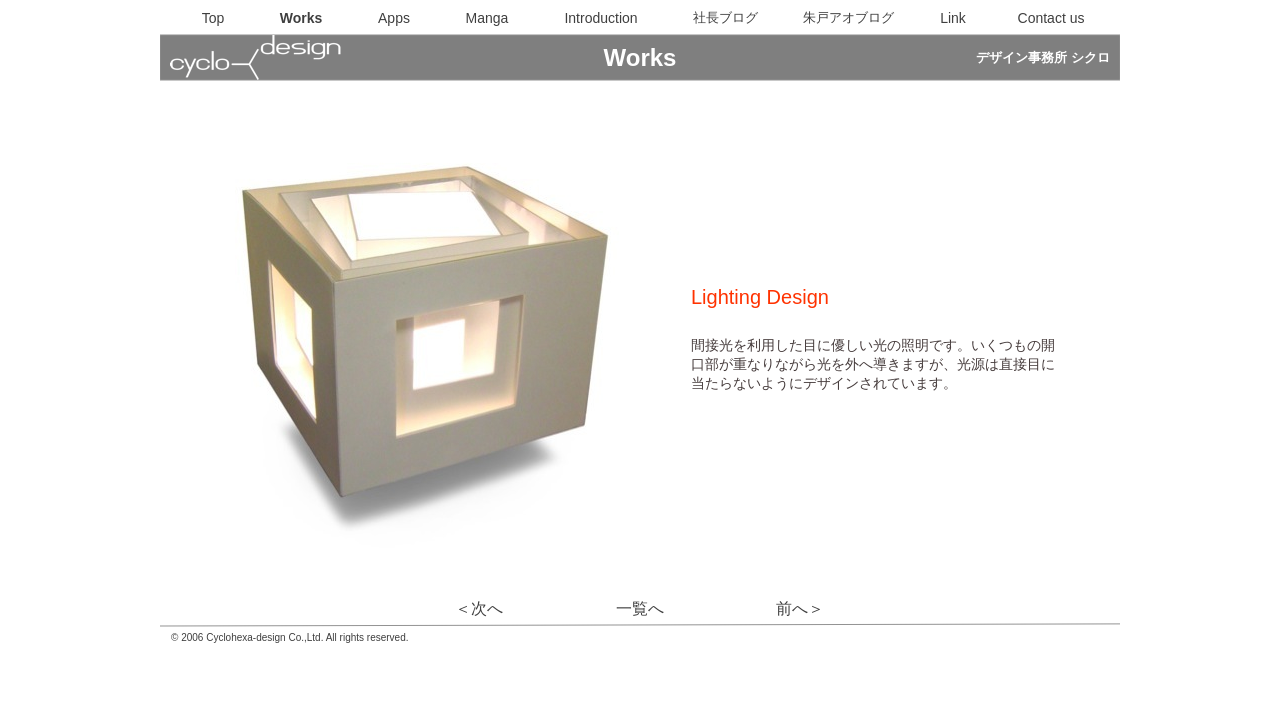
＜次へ (479, 608)
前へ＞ (800, 608)
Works (301, 18)
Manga (487, 18)
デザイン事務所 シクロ (1043, 57)
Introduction (600, 18)
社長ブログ (725, 17)
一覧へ (640, 608)
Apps (394, 18)
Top (213, 18)
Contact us (1051, 18)
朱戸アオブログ (848, 17)
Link (953, 18)
